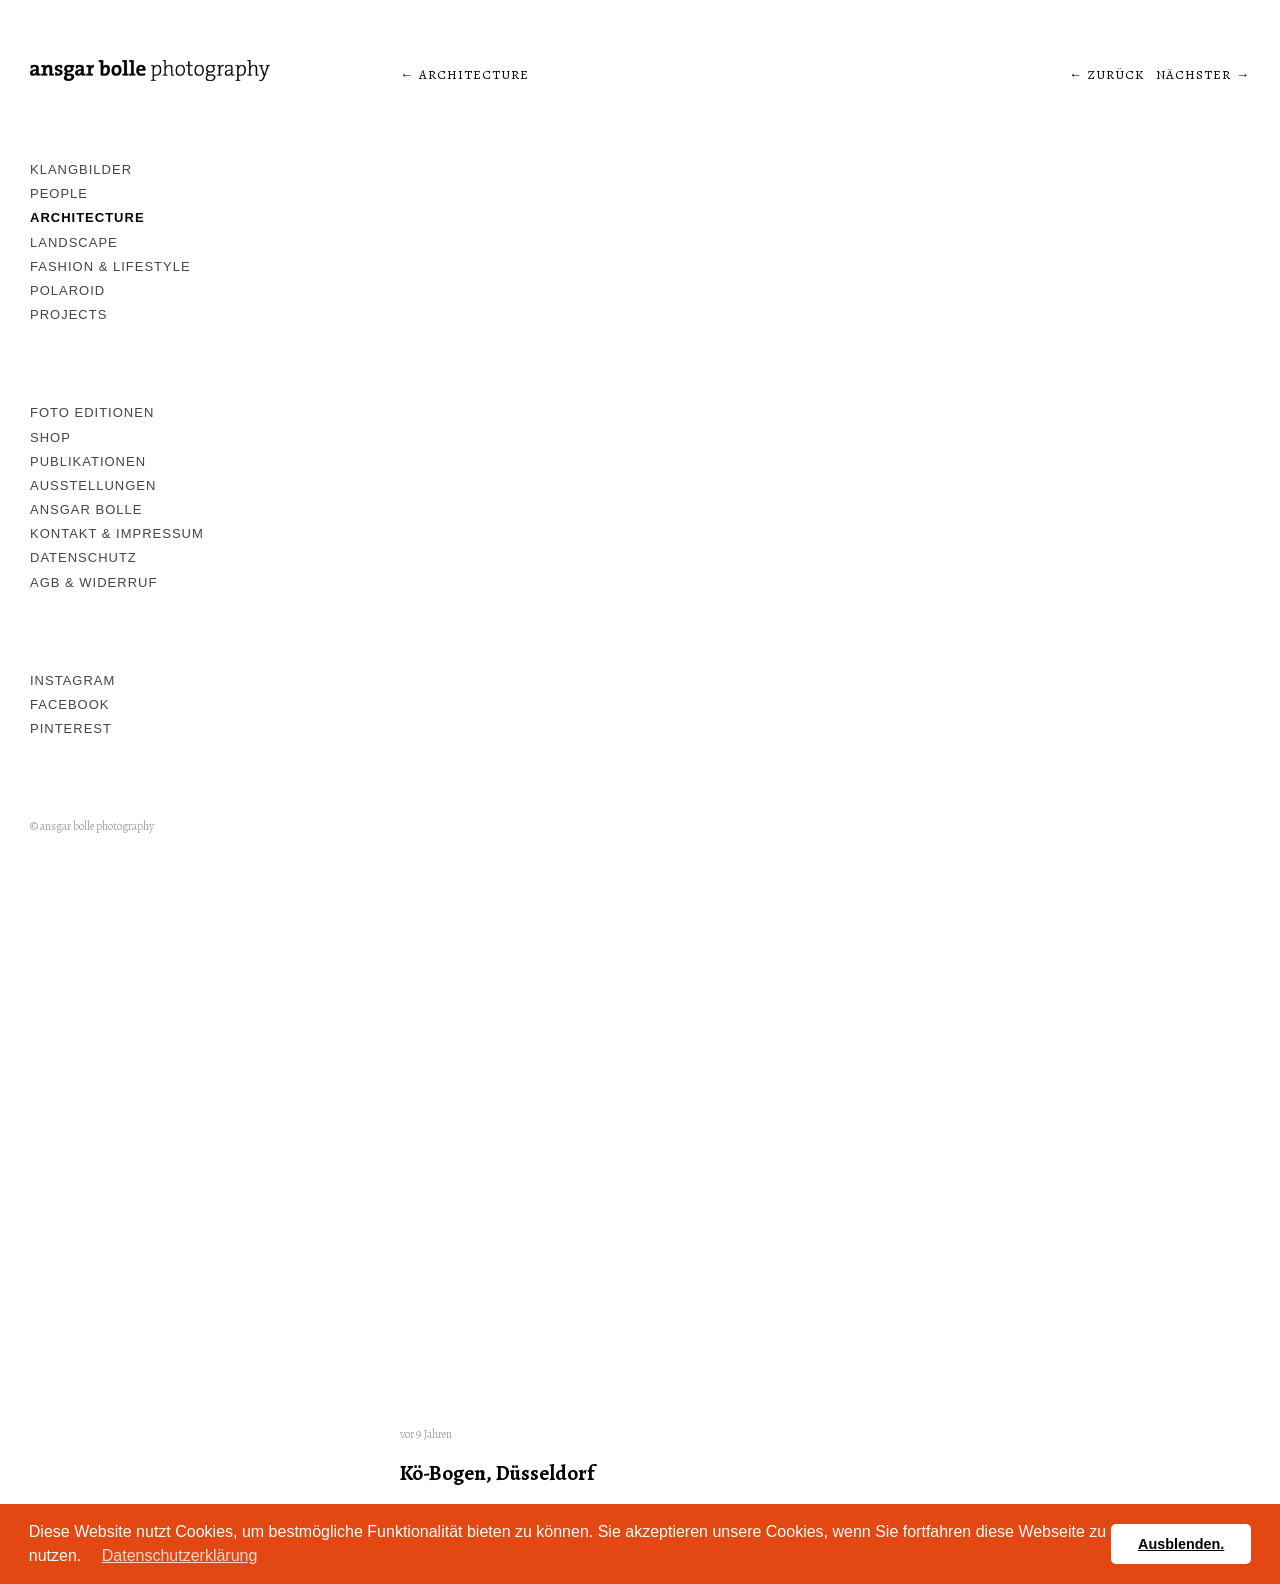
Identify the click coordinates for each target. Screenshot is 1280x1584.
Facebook (70, 704)
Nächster (1193, 74)
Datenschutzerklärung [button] (180, 1555)
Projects (68, 314)
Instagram (72, 680)
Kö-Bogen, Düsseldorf (497, 1473)
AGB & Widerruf (93, 582)
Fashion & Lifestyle (110, 266)
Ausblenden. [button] (1181, 1544)
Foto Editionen (92, 412)
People (59, 193)
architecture (474, 74)
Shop (50, 437)
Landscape (74, 242)
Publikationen (88, 461)
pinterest (71, 728)
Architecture (87, 217)
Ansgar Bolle (86, 509)
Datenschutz (83, 557)
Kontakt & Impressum (117, 533)
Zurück (1116, 74)
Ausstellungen (93, 485)
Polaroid (67, 290)
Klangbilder (81, 169)
